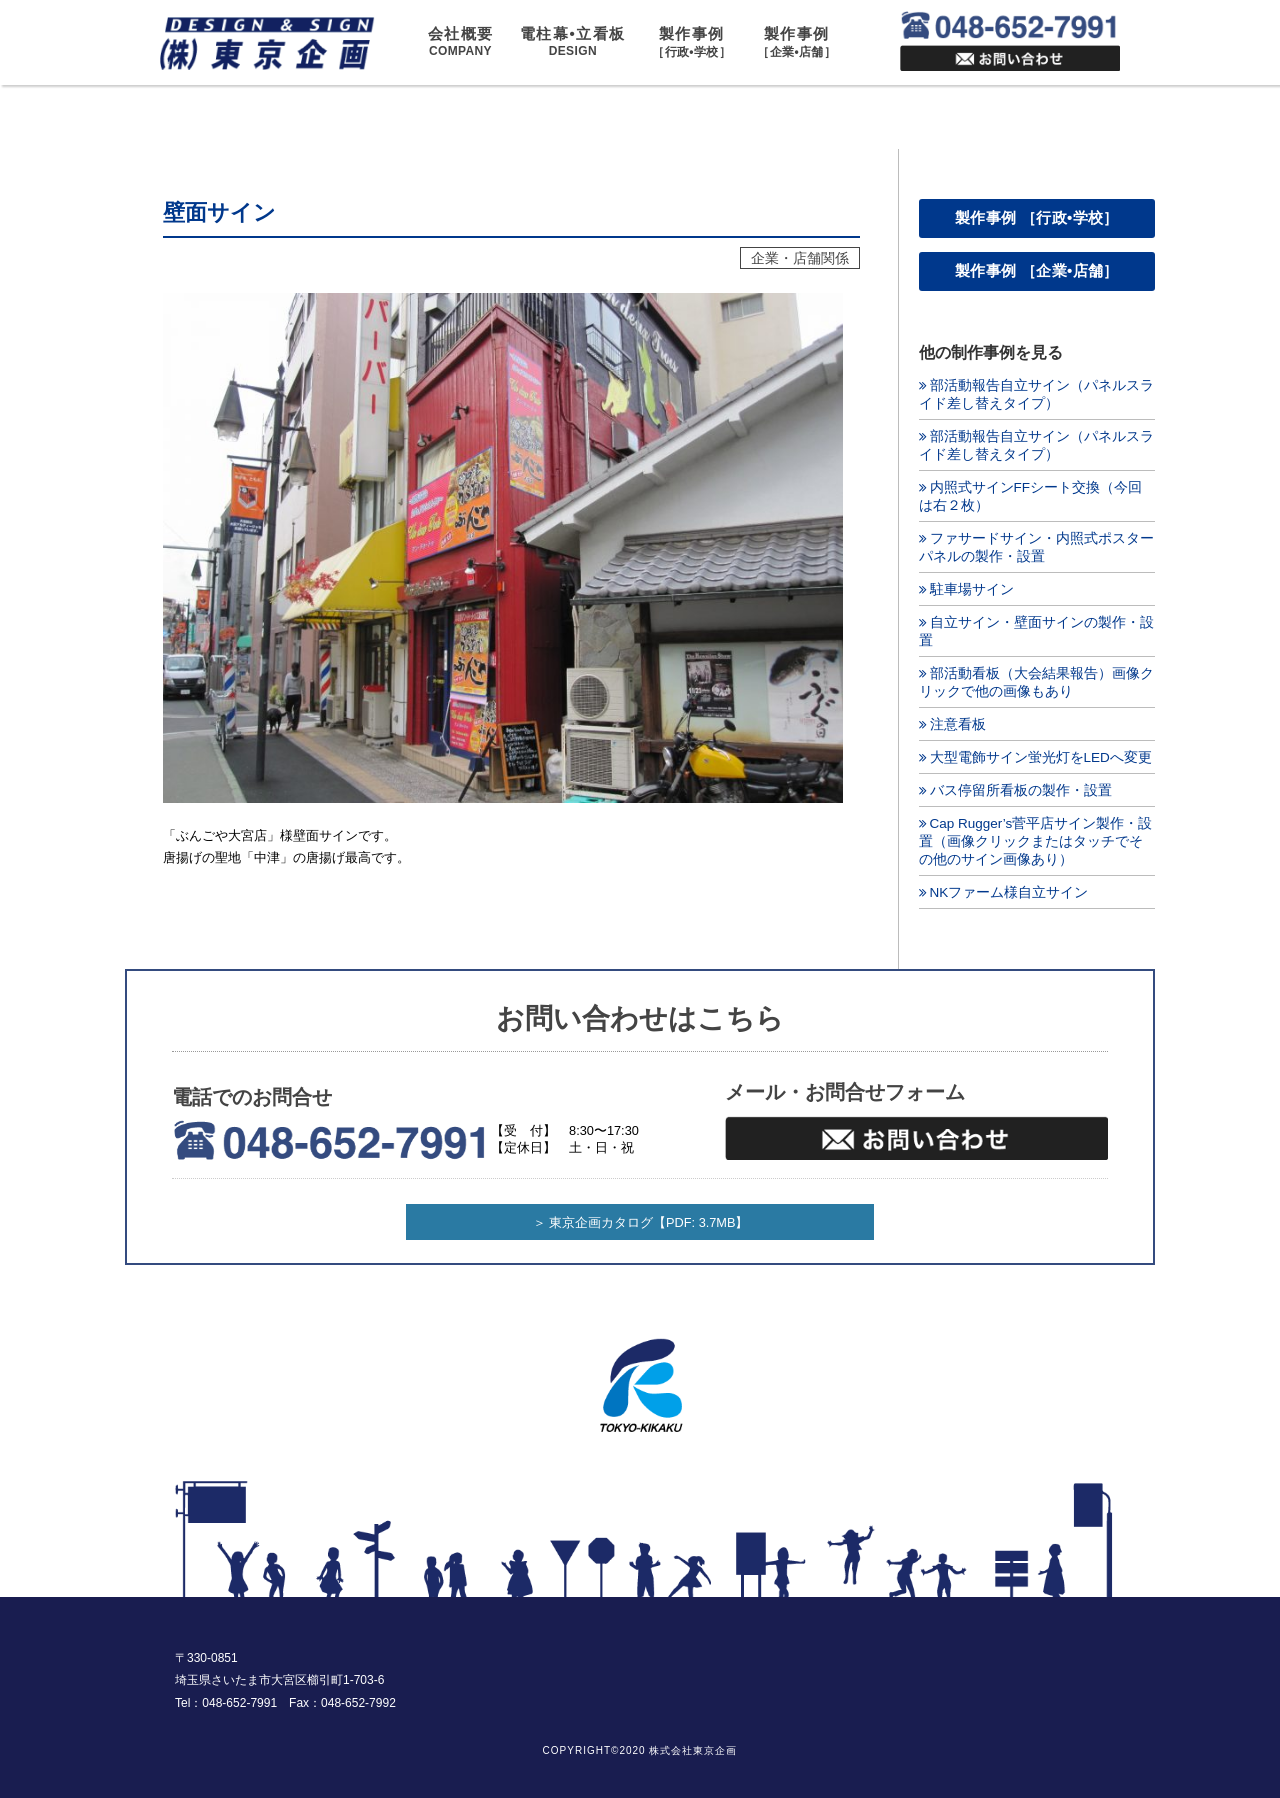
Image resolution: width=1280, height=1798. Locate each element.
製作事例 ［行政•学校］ (1037, 217)
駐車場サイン (972, 589)
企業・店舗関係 (800, 258)
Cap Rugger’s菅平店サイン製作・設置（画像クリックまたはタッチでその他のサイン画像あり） (1036, 841)
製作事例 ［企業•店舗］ (1037, 270)
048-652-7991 (239, 1703)
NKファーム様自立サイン (1009, 892)
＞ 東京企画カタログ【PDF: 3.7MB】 (641, 1222)
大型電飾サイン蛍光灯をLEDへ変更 (1041, 757)
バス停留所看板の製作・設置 (1021, 790)
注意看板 (958, 724)
